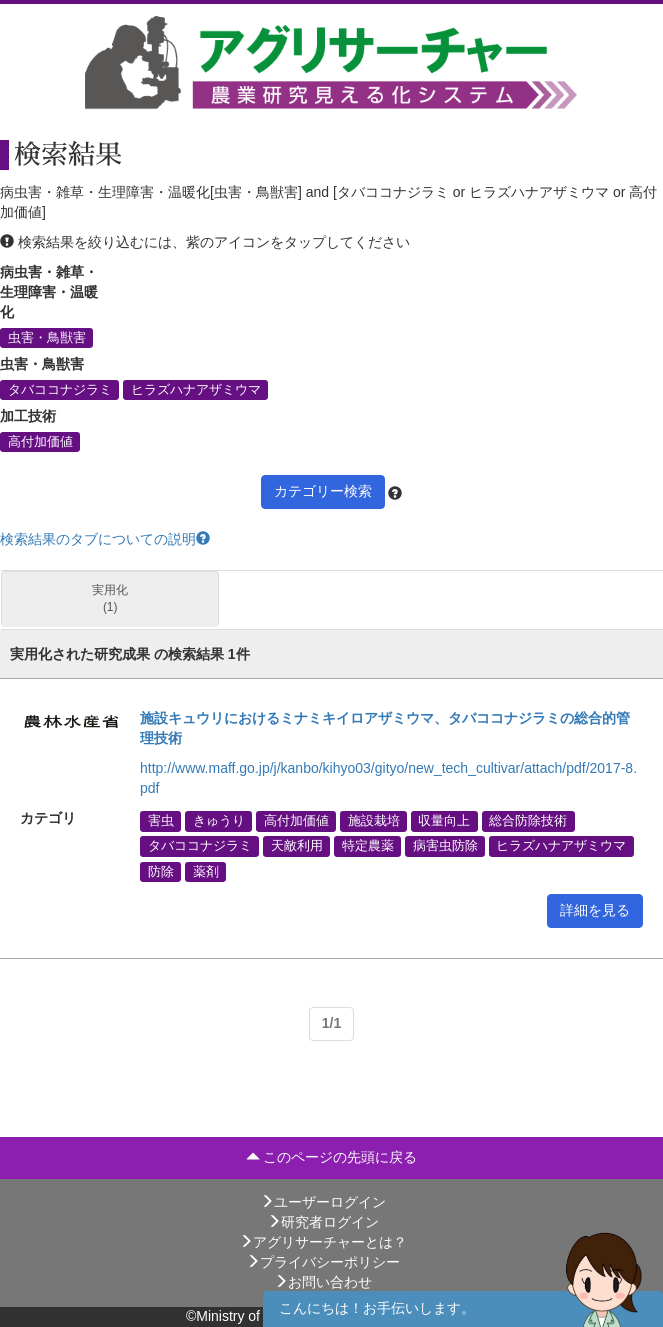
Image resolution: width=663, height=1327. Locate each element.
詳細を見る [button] (595, 910)
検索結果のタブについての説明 (105, 539)
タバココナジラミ (60, 389)
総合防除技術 (528, 821)
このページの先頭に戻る (332, 1157)
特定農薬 (368, 846)
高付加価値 (40, 441)
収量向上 (444, 821)
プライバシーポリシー (323, 1262)
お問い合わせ (323, 1282)
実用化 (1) (110, 598)
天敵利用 (297, 846)
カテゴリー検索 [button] (323, 491)
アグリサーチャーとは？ (323, 1242)
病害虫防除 (445, 846)
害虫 (161, 821)
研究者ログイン (323, 1222)
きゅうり (219, 821)
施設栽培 (374, 821)
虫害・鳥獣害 (47, 337)
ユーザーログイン (323, 1202)
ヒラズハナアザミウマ (196, 389)
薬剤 (206, 871)
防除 (161, 871)
